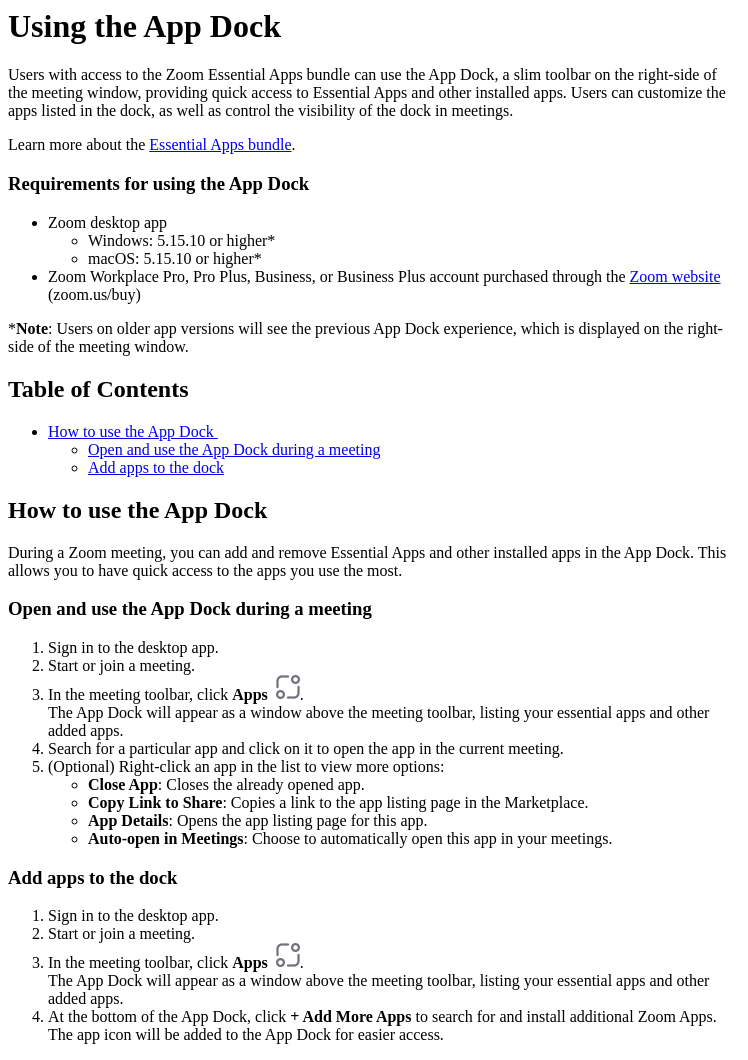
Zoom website (674, 276)
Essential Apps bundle (220, 144)
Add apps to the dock (156, 467)
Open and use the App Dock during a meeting (234, 449)
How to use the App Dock (133, 431)
